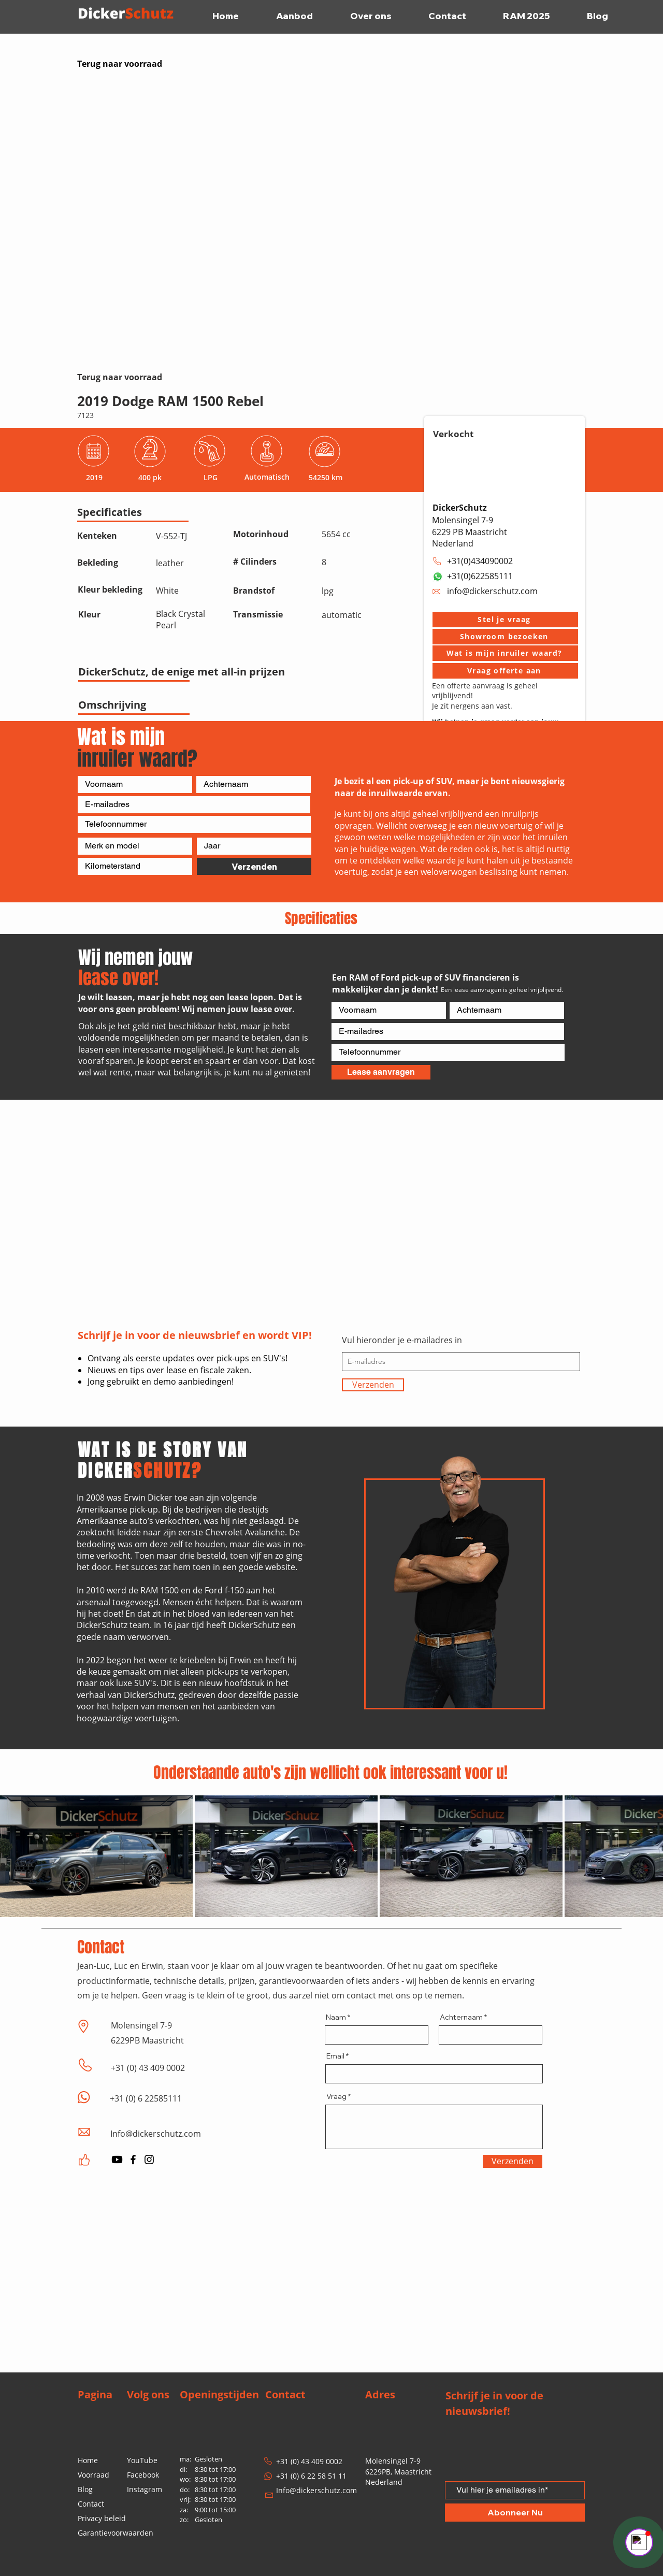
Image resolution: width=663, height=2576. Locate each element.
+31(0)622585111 (480, 576)
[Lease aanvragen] (381, 1072)
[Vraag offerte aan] (505, 671)
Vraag (336, 2096)
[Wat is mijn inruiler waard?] (505, 653)
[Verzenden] (254, 866)
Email (335, 2056)
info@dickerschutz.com (492, 591)
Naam (336, 2017)
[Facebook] (133, 2159)
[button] (505, 619)
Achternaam (461, 2017)
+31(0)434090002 (480, 561)
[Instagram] (149, 2159)
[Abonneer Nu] (515, 2512)
